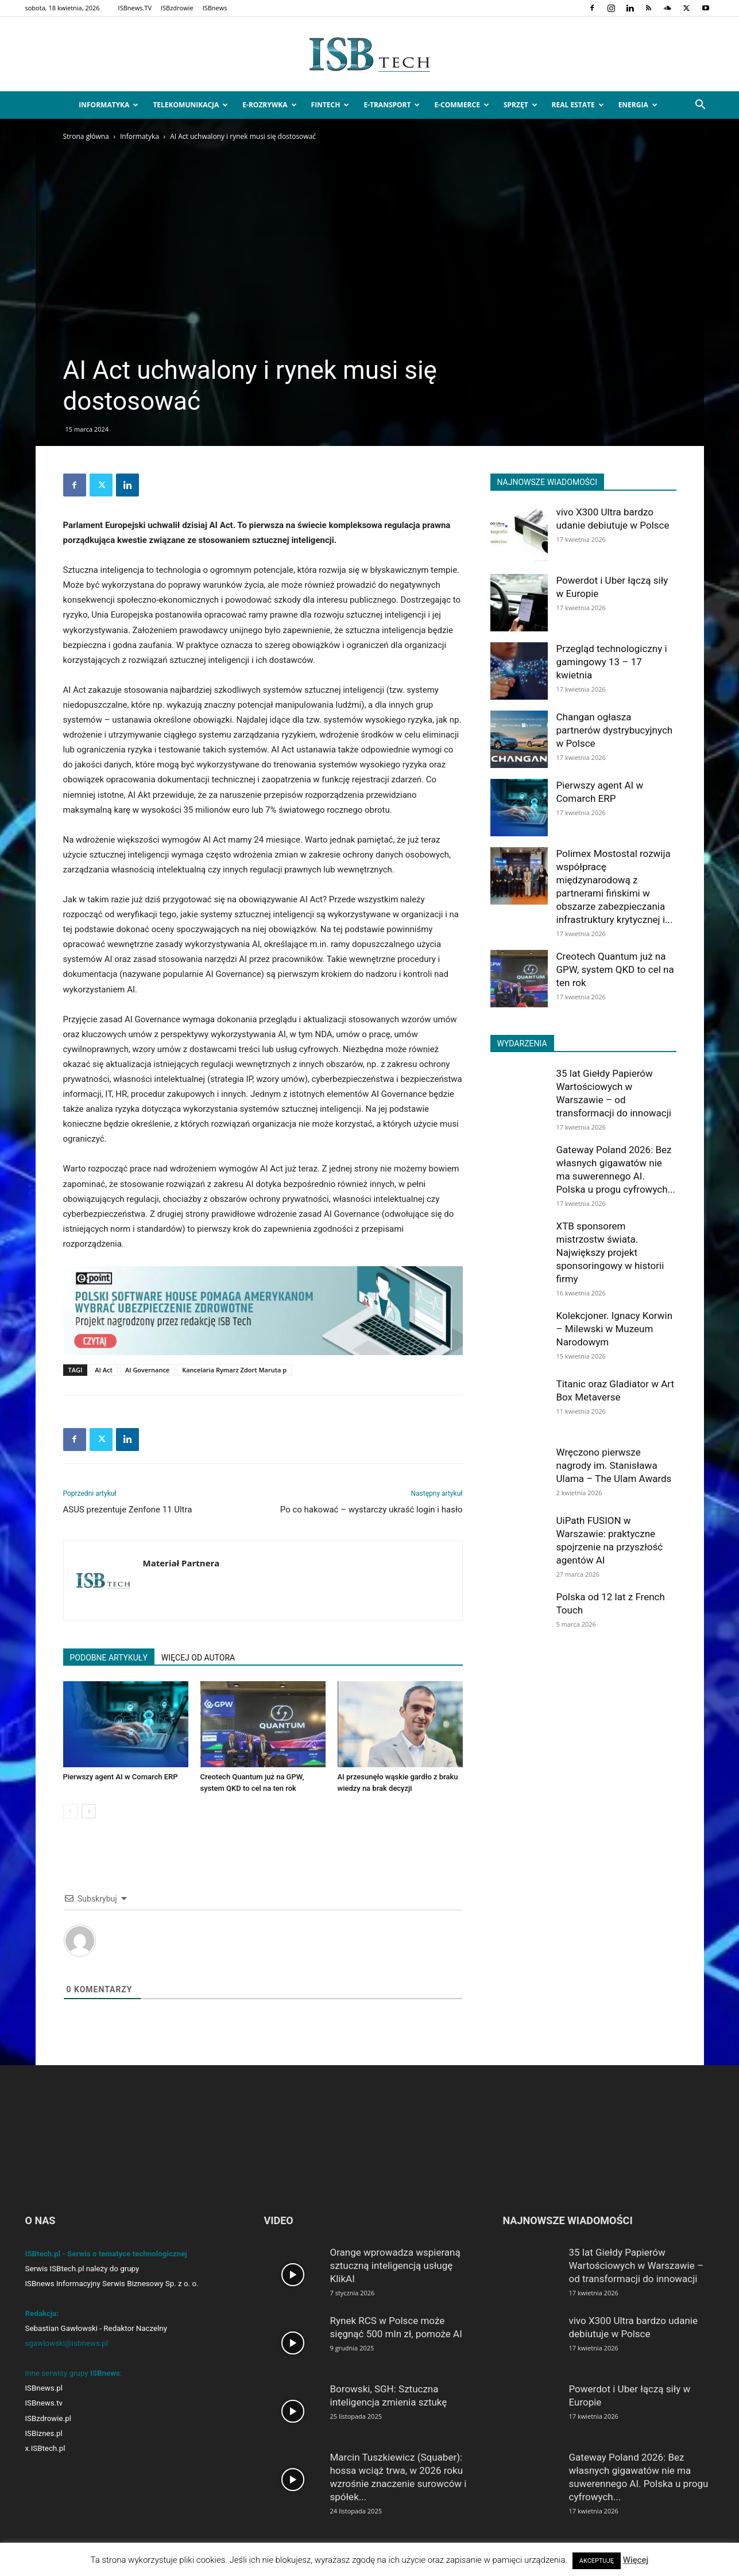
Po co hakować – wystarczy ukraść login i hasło (371, 1509)
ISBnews (215, 7)
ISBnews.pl (44, 2388)
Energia (637, 105)
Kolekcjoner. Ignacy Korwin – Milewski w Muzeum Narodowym (614, 1329)
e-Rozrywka (269, 105)
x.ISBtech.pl (45, 2448)
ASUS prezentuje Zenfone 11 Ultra (127, 1509)
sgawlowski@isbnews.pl (67, 2343)
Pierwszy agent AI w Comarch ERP (120, 1776)
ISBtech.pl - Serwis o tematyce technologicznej (106, 2253)
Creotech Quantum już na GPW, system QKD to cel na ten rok (615, 969)
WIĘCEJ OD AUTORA (198, 1657)
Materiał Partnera (181, 1563)
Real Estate (578, 105)
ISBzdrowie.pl (48, 2418)
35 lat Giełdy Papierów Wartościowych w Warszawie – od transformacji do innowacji (636, 2265)
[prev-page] (70, 1811)
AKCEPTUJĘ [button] (596, 2561)
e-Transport (391, 105)
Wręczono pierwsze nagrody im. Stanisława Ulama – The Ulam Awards (614, 1465)
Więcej (636, 2560)
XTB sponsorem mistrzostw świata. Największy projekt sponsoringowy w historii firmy (610, 1252)
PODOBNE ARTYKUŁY (109, 1657)
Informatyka (108, 105)
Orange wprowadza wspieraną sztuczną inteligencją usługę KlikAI (395, 2265)
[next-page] (89, 1811)
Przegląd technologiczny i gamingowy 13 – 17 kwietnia (611, 662)
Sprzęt (520, 105)
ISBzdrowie (177, 7)
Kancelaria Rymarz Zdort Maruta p (234, 1369)
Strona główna (86, 136)
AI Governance (147, 1369)
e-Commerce (461, 105)
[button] (700, 105)
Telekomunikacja (190, 105)
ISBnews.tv (44, 2403)
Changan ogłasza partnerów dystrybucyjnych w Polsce (614, 730)
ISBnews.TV (135, 7)
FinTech (330, 105)
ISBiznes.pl (44, 2433)
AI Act (104, 1369)
